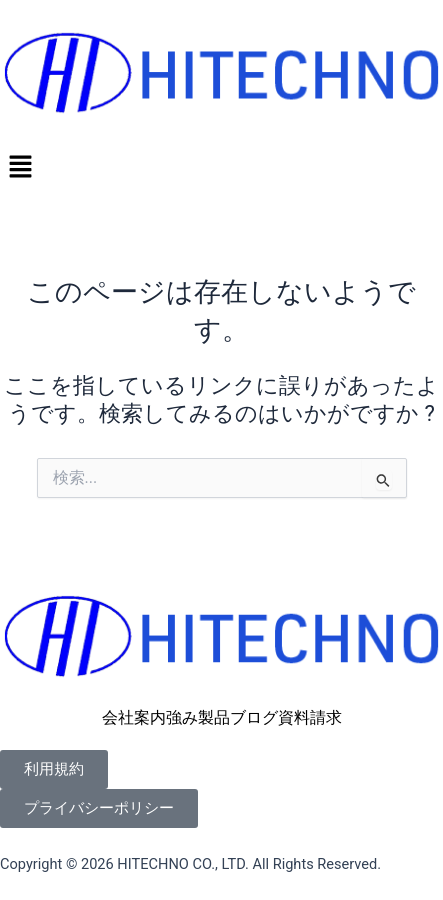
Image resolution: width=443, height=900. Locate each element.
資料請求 (310, 718)
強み (182, 718)
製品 (214, 718)
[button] (221, 168)
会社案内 (134, 718)
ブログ (254, 718)
